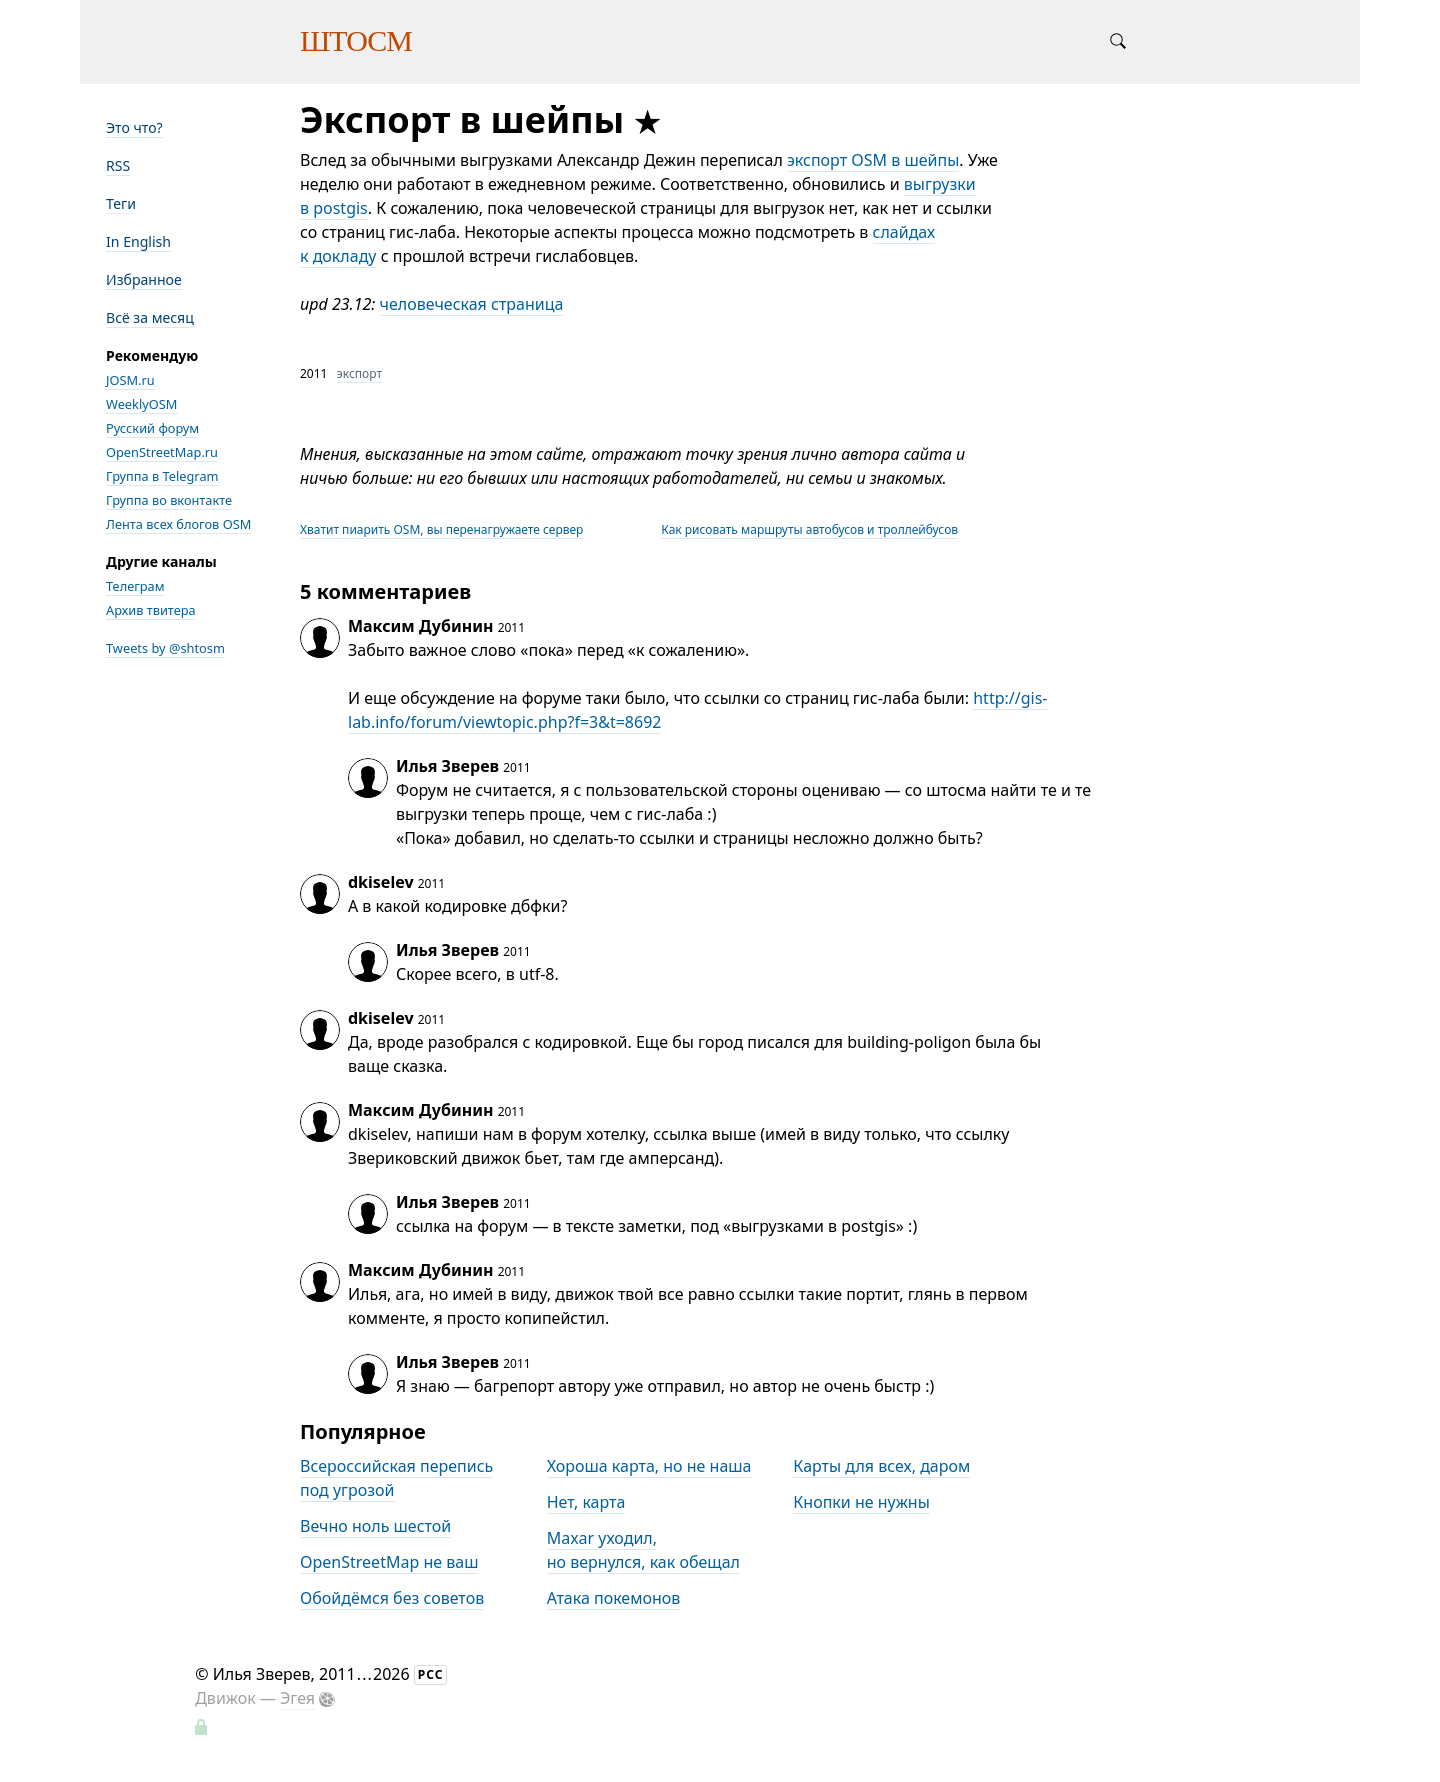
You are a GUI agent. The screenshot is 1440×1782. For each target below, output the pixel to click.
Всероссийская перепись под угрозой (396, 1478)
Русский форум (152, 428)
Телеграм (135, 586)
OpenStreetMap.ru (162, 452)
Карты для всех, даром (881, 1466)
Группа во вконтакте (169, 500)
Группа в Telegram (162, 476)
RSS (118, 165)
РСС (431, 1674)
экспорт (359, 373)
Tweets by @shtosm (165, 648)
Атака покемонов (614, 1598)
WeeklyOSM (141, 404)
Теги (121, 203)
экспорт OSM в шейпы (873, 160)
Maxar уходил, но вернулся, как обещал (643, 1550)
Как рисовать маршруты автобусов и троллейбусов (809, 529)
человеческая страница (472, 304)
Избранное (144, 279)
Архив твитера (151, 610)
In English (138, 241)
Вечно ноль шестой (375, 1526)
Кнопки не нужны (861, 1502)
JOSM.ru (130, 380)
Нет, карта (586, 1502)
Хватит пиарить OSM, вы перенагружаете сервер (441, 529)
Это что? (134, 127)
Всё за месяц (150, 317)
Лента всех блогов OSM (178, 524)
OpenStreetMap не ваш (389, 1562)
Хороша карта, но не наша (649, 1466)
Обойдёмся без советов (392, 1598)
